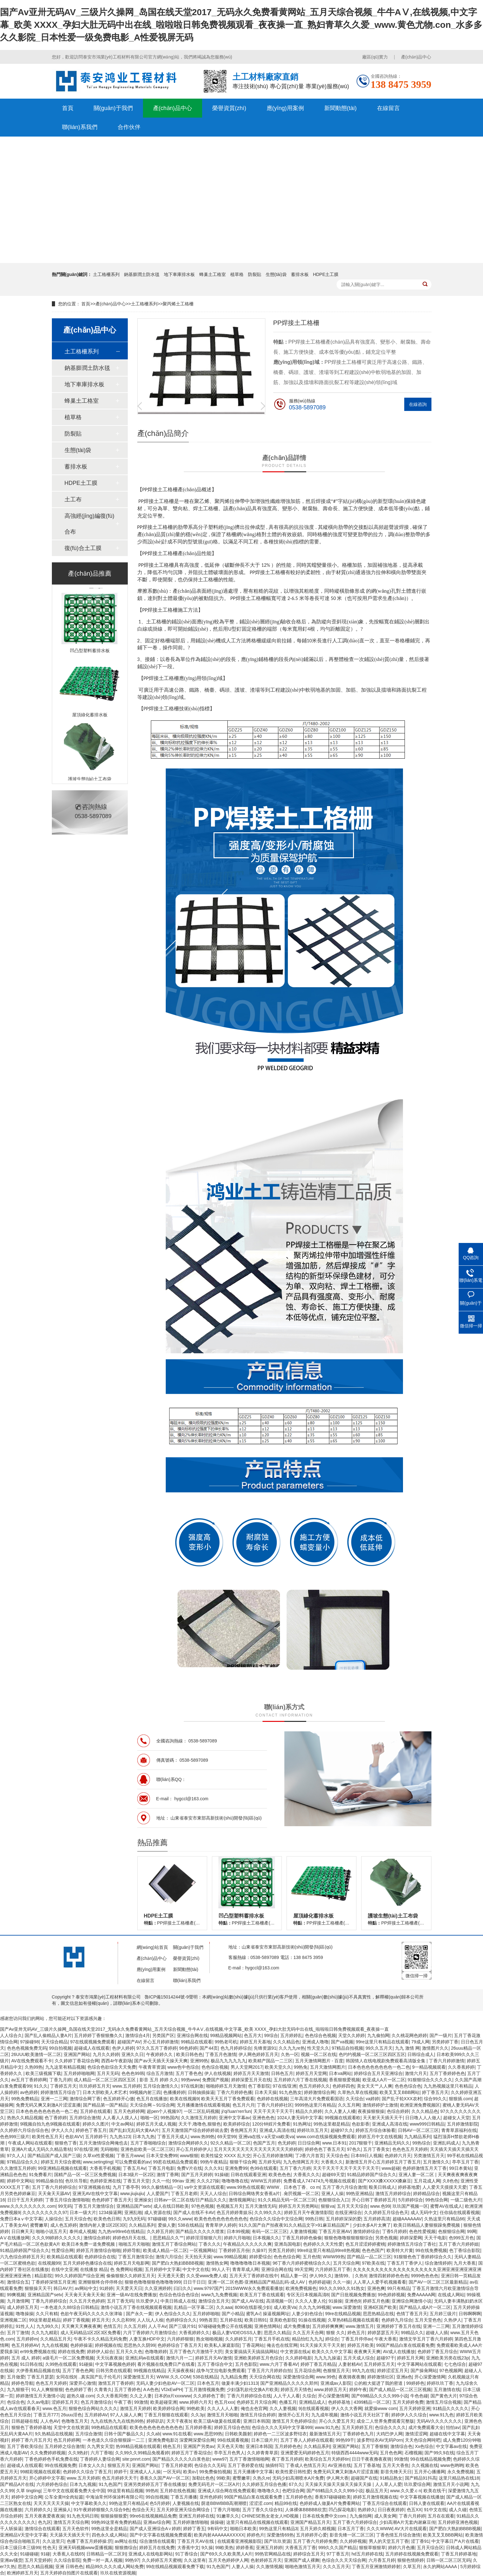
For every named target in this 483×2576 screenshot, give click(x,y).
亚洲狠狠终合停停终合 (100, 2282)
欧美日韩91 (256, 2319)
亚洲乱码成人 (446, 2142)
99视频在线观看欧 (343, 2117)
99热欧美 (196, 2408)
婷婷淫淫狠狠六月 (203, 2237)
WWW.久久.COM (173, 2376)
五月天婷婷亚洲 (414, 2408)
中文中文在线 (196, 2269)
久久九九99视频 (314, 2307)
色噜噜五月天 (74, 2421)
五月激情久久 (436, 2161)
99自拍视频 (60, 2048)
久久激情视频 (269, 2566)
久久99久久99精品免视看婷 (142, 2452)
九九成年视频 (324, 2414)
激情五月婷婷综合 (393, 2193)
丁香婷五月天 (63, 2086)
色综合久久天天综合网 (344, 2560)
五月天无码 (108, 2073)
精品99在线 (286, 2503)
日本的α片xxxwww (172, 2395)
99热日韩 (314, 2218)
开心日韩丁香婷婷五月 (374, 2199)
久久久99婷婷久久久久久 (56, 2237)
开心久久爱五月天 (336, 2421)
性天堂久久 (318, 2048)
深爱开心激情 (82, 2383)
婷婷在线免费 (71, 2351)
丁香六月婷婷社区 (274, 2105)
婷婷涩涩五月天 (392, 2370)
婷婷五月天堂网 (311, 2073)
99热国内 (169, 2117)
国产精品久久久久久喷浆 (200, 2231)
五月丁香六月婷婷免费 (315, 2541)
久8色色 (450, 2180)
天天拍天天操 (198, 2256)
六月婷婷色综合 (51, 2484)
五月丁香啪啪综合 (148, 2142)
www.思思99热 (208, 2433)
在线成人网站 (451, 2294)
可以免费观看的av (133, 2161)
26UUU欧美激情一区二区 (36, 2054)
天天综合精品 (54, 2041)
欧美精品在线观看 (64, 2256)
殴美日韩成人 (382, 2187)
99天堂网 (303, 2269)
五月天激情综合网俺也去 (103, 2142)
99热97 (132, 2560)
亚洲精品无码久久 (392, 2142)
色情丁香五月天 (411, 2313)
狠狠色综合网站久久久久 (93, 2408)
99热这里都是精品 (331, 2123)
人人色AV (49, 2421)
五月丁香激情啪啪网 (249, 2459)
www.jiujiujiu (132, 2193)
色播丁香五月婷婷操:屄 (89, 2541)
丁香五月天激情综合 (94, 2206)
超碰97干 (385, 2357)
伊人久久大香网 (346, 2408)
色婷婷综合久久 (181, 2319)
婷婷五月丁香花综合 (191, 2452)
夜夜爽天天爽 (367, 2351)
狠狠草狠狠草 (372, 2547)
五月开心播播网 (429, 2471)
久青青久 (103, 2389)
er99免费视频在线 (38, 2351)
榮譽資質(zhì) (229, 108)
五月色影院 (246, 2364)
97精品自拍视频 (347, 2048)
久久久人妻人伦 (310, 2301)
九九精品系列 (417, 2136)
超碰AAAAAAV (407, 2218)
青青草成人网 (245, 2269)
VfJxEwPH (171, 2389)
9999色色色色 (424, 2275)
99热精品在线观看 (109, 2427)
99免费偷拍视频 (215, 2471)
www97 (220, 2459)
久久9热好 (78, 2452)
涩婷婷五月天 (65, 2402)
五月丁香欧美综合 (24, 2446)
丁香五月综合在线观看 (384, 2503)
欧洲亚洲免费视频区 (420, 2105)
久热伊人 (452, 2319)
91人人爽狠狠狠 (47, 2389)
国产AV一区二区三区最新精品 (438, 2282)
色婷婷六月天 (398, 2155)
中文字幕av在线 (451, 2446)
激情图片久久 (435, 2048)
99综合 (271, 2035)
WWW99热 (333, 2256)
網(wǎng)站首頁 (152, 1947)
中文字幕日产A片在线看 (455, 2541)
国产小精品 (233, 2313)
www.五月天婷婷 (83, 2478)
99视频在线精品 (149, 2370)
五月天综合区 (430, 2547)
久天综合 (354, 2098)
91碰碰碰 (29, 2553)
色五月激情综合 (96, 2402)
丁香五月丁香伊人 (404, 2263)
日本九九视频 (83, 2484)
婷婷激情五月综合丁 (60, 2092)
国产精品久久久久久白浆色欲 (181, 2459)
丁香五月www (130, 2155)
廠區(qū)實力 (375, 56)
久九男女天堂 (100, 2446)
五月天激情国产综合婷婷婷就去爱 (195, 2130)
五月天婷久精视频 (317, 2528)
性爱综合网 (63, 2250)
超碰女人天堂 (456, 2117)
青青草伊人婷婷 (220, 2225)
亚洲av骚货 (11, 2560)
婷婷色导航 (22, 2383)
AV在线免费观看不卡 (32, 2060)
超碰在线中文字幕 (447, 2433)
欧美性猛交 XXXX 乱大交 (226, 2155)
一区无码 (172, 2471)
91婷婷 (107, 2288)
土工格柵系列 (107, 274)
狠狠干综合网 (243, 2161)
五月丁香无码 (120, 2301)
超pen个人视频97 (164, 2111)
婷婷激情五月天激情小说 (40, 2395)
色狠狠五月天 (336, 2370)
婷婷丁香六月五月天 (31, 2440)
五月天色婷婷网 (129, 2111)
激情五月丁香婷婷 (115, 2383)
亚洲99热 (199, 2060)
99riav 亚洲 (183, 2180)
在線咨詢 (418, 404)
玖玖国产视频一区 (410, 2206)
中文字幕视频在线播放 (422, 2497)
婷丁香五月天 (435, 2092)
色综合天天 (143, 2509)
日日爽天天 (22, 2231)
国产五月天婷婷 (196, 2174)
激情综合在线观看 (42, 2528)
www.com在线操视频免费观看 (325, 2136)
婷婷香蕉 (245, 2547)
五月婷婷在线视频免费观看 (411, 2553)
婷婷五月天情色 (296, 2389)
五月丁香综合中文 (215, 2364)
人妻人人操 (243, 2566)
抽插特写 (274, 2465)
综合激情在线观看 (157, 2541)
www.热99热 (202, 2136)
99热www (190, 2079)
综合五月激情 (159, 2073)
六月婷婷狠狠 (180, 2338)
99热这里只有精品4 (128, 2503)
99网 (471, 2231)
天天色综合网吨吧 (422, 2440)
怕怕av (453, 2427)
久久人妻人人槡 (340, 2111)
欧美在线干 (435, 2490)
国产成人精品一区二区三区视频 (400, 2389)
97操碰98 (29, 2041)
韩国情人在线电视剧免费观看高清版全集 (386, 2060)
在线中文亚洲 (64, 2269)
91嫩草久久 (228, 2515)
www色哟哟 (451, 2465)
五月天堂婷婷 (38, 2560)
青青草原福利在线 (459, 2130)
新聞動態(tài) (340, 108)
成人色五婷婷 (63, 2225)
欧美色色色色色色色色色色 (220, 2218)
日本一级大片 (83, 2212)
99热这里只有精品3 (278, 2528)
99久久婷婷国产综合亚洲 (79, 2275)
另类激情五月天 (428, 2155)
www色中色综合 (183, 2067)
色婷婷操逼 (81, 2345)
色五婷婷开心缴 (118, 2098)
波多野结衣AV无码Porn (380, 2440)
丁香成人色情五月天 (305, 2465)
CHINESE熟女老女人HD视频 (271, 2515)
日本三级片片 (264, 2440)
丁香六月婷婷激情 (446, 2060)
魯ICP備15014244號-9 (167, 1996)
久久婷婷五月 (238, 2338)
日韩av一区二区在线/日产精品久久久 (190, 2199)
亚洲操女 (143, 2199)
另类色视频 (386, 2237)
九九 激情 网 (407, 2048)
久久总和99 (123, 2319)
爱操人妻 (167, 2225)
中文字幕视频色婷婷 (115, 2364)
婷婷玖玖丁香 (440, 2383)
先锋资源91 (265, 2048)
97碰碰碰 (157, 2218)
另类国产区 (163, 2035)
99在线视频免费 (60, 2465)
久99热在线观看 (61, 2364)
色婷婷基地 (339, 2402)
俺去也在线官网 (282, 2345)
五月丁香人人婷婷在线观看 (306, 2440)
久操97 (259, 2250)
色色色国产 (373, 2250)
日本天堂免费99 (162, 2155)
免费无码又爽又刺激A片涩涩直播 (48, 2105)
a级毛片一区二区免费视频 (68, 2357)
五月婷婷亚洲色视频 (458, 2522)
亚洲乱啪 (133, 2212)
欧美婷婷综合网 (168, 2408)
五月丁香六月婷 (295, 2168)
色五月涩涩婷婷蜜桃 (365, 2244)
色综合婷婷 (398, 2111)
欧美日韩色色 (189, 2054)
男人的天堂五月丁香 (389, 2541)
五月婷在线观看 (95, 2111)
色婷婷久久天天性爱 (323, 2244)
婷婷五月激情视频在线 (375, 2497)
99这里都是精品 (45, 2319)
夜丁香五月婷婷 (287, 2459)
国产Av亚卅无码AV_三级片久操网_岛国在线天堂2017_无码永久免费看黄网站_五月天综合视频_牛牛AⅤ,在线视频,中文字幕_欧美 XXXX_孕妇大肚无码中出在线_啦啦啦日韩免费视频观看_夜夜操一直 (194, 2029)
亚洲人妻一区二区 (417, 2174)
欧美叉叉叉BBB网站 (399, 2092)
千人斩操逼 (11, 2528)
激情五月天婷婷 (135, 2408)
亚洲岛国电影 (287, 2244)
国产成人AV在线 (248, 2301)
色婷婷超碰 (319, 2282)
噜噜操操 (25, 2313)
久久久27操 (208, 2180)
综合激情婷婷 (438, 2263)
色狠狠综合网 (451, 2231)
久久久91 (213, 2168)
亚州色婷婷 (211, 2497)
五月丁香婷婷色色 (447, 2073)
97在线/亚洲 (284, 2086)
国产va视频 (342, 2041)
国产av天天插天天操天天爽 (161, 2060)
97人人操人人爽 (126, 2414)
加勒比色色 (203, 2478)
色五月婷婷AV (25, 2345)
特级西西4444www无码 (354, 2452)
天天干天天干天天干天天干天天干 (346, 2168)
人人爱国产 (157, 2193)
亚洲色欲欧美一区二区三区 (147, 2149)
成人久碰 (458, 2509)
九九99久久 (47, 2326)
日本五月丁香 (350, 2528)
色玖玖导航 (76, 2180)
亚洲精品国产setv (133, 2206)
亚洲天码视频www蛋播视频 (85, 2547)
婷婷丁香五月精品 (318, 2364)
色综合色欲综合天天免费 (111, 2067)
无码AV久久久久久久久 (439, 2421)
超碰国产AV (129, 2041)
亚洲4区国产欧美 (380, 2307)
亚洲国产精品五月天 (310, 2522)
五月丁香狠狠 (375, 2446)
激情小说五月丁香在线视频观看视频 (136, 2307)
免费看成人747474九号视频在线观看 (319, 2180)
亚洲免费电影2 (162, 2440)
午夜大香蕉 (386, 2338)
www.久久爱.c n (405, 2490)
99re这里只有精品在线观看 (382, 2041)
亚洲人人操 (332, 2193)
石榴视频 (413, 2452)
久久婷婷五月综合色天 (386, 2212)
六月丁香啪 (101, 2452)
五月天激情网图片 (327, 2067)
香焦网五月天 (243, 2130)
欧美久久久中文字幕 (332, 2351)
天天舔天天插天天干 (70, 2534)
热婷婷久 (366, 2509)
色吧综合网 (293, 2490)
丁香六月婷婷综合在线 (249, 2395)
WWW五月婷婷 (266, 2180)
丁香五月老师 (184, 2193)
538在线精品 (190, 2225)
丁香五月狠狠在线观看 (166, 2414)
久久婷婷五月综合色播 (264, 2484)
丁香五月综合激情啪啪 (67, 2199)
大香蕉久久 (332, 2161)
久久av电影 (38, 2402)
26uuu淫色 (71, 2414)
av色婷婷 (29, 2092)
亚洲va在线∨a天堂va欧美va (266, 2136)
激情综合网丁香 (85, 2098)
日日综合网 (309, 2142)
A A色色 (151, 2389)
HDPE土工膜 (325, 274)
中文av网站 (122, 2123)
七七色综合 (455, 2364)
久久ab (153, 2433)
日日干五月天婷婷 (25, 2199)
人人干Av (157, 2326)
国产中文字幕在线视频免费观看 (161, 2534)
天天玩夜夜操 (109, 2357)
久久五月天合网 (308, 2332)
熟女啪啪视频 (209, 2338)
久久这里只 (53, 2541)
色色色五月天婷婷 (410, 2149)
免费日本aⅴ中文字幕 (21, 2218)
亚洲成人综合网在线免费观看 (226, 2490)
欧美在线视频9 (184, 2098)
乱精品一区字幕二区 (194, 2307)
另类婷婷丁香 (445, 2041)
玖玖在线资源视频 (118, 2572)
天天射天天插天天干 (383, 2117)
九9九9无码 (134, 2218)
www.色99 (380, 2206)
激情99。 (343, 2275)
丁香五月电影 (161, 2168)
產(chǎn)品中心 (416, 56)
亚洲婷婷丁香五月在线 (398, 2326)
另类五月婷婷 (281, 2250)
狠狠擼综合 (126, 2547)
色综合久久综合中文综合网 (276, 2218)
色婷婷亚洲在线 (105, 2180)
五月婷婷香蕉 (198, 2427)
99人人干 (221, 2269)
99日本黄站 (460, 2168)
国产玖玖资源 (277, 2541)
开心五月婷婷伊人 (193, 2149)
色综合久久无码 (209, 2465)
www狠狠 (189, 2155)
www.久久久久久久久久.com (28, 2206)
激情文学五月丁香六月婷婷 (425, 2338)
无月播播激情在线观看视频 (203, 2105)
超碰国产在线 (364, 2478)
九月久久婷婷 (106, 2054)
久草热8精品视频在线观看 (353, 2319)
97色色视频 (202, 2206)
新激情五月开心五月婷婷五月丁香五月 (383, 2161)
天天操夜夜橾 (180, 2370)
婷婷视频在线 (108, 2345)
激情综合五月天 (213, 2301)
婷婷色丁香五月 (91, 2130)
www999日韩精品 (427, 2123)
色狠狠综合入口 (333, 2199)
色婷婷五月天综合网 (256, 2402)
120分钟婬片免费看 (271, 2123)
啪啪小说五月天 (51, 2231)
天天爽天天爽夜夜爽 (81, 2326)
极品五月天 (377, 2490)
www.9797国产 (208, 2288)
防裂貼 (255, 274)
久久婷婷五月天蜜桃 (162, 2560)
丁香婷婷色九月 (358, 2433)
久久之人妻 (141, 2395)
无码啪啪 (109, 2149)
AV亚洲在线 (339, 2465)
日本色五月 (208, 2383)
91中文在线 (435, 2509)
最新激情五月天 (324, 2433)
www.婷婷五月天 (330, 2389)
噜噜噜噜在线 (235, 2180)
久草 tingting (28, 2490)
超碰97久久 (342, 2130)
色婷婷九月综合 (396, 2319)
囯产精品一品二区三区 (369, 2256)
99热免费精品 (25, 2098)
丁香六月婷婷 (412, 2515)
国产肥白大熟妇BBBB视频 (177, 2263)
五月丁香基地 (367, 2465)
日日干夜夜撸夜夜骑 (372, 2459)
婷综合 (331, 2338)
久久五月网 (349, 2105)
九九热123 (119, 2136)
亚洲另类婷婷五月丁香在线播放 (155, 2484)
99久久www (180, 2218)
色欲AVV (74, 2136)
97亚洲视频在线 (94, 2187)
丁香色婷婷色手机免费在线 (51, 2459)
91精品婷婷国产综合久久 (371, 2174)
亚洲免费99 (236, 2168)
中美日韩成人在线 (178, 2301)
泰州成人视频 (82, 2231)
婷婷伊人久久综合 (409, 2414)
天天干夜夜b (178, 2421)
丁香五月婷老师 (176, 2465)
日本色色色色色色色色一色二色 (379, 2067)
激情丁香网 (168, 2174)
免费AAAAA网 (421, 2294)
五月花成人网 (427, 2180)
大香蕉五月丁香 (300, 2547)
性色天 (49, 2547)
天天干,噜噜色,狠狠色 (199, 2123)
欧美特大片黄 (400, 2250)
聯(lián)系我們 (79, 127)
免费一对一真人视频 (102, 2560)
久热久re (261, 2478)
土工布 (73, 499)
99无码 (65, 2206)
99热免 (301, 2067)
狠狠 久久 (335, 2332)
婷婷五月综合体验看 (375, 2130)
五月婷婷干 (96, 2136)
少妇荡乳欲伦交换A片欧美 (252, 2389)
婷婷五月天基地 (255, 2041)
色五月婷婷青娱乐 (234, 2212)
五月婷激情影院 (462, 2123)
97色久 (354, 2149)
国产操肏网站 (424, 2370)
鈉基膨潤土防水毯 (142, 274)
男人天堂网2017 (247, 2067)
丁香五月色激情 (220, 2054)
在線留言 (388, 108)
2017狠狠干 (360, 2142)
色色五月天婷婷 (51, 2383)
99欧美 (223, 2478)
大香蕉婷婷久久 (194, 2332)
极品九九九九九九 (228, 2060)
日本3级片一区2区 (136, 2174)
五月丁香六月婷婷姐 (459, 2244)
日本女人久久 (91, 2465)
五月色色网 (391, 2452)
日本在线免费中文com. (324, 2515)
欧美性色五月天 (47, 2136)
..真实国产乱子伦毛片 (99, 2376)
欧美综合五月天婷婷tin (327, 2459)
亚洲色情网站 (267, 2326)
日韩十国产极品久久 (124, 2433)
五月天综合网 (346, 2263)
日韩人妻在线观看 (426, 2503)
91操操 (335, 2301)
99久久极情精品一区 (161, 2187)
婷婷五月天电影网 (131, 2263)
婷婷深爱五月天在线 (251, 2079)
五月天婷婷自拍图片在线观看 (69, 2572)
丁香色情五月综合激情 (398, 2534)
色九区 (44, 2522)
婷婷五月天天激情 (251, 2073)
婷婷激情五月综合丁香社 (411, 2244)
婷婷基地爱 (409, 2187)
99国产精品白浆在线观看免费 (405, 2345)
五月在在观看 (441, 2515)
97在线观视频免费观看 (92, 2041)
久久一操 (341, 2282)
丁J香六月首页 (309, 2155)
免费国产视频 (215, 2079)
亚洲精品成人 (312, 2402)
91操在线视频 (311, 2319)
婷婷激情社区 (380, 2376)
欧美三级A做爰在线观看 (217, 2421)
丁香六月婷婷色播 (234, 2092)
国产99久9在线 (439, 2452)
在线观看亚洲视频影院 (239, 2541)
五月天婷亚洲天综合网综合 (184, 2509)
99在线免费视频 (431, 2250)
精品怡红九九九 (307, 2338)
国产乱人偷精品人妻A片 (48, 2035)
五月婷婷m (27, 2338)
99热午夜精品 (213, 2161)
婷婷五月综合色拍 (232, 2427)
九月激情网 (18, 2301)
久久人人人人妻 (222, 2408)
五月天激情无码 (260, 2206)
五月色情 (311, 2256)
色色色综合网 (287, 2256)
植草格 (237, 274)
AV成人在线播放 (399, 2351)
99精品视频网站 (226, 2035)
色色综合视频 (214, 2067)
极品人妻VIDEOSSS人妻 (237, 2332)
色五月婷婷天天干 (119, 2478)
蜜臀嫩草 (39, 2225)
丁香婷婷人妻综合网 (100, 2459)
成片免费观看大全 (426, 2427)
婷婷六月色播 (401, 2547)
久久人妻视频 (282, 2408)
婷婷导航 (131, 2250)
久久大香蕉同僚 (111, 2395)
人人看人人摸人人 (120, 2117)
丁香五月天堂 (136, 2180)
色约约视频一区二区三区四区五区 (372, 2054)
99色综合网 (436, 2199)
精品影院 (43, 2275)
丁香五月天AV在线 (196, 2541)
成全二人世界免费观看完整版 (385, 2421)
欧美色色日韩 (107, 2218)
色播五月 (288, 2402)
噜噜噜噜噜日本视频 (250, 2263)
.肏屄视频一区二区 (300, 2193)
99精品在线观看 (197, 2041)
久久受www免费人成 (206, 2275)
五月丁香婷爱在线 (245, 2465)
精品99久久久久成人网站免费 (115, 2566)
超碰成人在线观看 (91, 2048)
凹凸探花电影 (342, 2509)
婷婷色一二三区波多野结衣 (280, 2433)
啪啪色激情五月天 (302, 2566)
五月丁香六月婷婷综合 (54, 2187)
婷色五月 (356, 2332)
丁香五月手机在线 (271, 2338)
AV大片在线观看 (410, 2528)
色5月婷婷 (160, 2503)
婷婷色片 (255, 2534)
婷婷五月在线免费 (157, 2547)
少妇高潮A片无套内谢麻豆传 (407, 2522)
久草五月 (412, 2566)
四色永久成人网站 (109, 2534)
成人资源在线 (157, 2212)
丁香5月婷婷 (394, 2231)
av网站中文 (86, 2288)
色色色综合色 (408, 2086)
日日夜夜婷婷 (391, 2509)
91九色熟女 (290, 2092)
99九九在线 (363, 2370)
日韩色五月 (282, 2073)
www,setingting (97, 2161)
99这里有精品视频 (125, 2490)
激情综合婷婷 (97, 2237)
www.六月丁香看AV (279, 2364)
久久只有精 (47, 2313)
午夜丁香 (123, 2402)
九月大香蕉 (465, 2263)
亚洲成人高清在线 (389, 2123)
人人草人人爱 (388, 2484)
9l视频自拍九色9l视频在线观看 (50, 2123)
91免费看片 (40, 2174)
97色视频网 (450, 2370)
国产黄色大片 (443, 2395)
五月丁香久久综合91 (262, 2509)
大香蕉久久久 (306, 2174)
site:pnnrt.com (136, 2459)
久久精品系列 (142, 2225)
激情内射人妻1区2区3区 (102, 2225)
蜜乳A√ (253, 2313)
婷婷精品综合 (426, 2193)
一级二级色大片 (465, 2199)
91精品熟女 (391, 2478)
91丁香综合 (186, 2553)
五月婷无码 (269, 2161)
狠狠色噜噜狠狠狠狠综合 (348, 2237)
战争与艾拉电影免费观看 (220, 2370)
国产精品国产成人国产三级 (54, 2155)
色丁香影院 (259, 2086)
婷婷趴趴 (155, 2421)
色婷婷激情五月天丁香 (424, 2168)
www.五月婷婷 (126, 2086)
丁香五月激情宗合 (135, 2256)
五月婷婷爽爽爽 (327, 2326)
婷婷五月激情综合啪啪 (98, 2250)
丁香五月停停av (356, 2338)
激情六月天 (416, 2073)
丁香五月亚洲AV (335, 2231)
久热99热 (34, 2067)
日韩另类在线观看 (113, 2370)
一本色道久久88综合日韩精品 (69, 2307)
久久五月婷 (135, 2326)
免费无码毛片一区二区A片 (214, 2484)
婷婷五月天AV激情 (213, 2357)
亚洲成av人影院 (336, 2383)
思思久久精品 (277, 2332)
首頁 (67, 108)
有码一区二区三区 (269, 2231)
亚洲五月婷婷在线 (196, 2515)
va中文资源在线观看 (204, 2187)
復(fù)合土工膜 (83, 548)
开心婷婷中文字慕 (47, 2478)
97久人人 (16, 2155)
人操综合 (53, 2218)
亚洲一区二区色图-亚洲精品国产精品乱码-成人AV (257, 2282)
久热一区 (290, 2054)
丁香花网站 (253, 2345)
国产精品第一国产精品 (105, 2105)
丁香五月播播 (183, 2497)
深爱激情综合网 (298, 2376)
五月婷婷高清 (376, 2218)
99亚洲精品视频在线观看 (62, 2168)
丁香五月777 (46, 2414)
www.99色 (326, 2376)
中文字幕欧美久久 (89, 2503)
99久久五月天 (379, 2048)
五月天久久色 (129, 2351)
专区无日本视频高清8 (308, 2294)
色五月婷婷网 (66, 2440)
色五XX (414, 2509)
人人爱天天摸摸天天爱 (444, 2187)
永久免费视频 (460, 2471)
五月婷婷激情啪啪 (190, 2522)
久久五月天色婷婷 (87, 2301)
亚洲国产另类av (198, 2446)
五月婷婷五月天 (379, 2364)
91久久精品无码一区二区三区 (287, 2199)
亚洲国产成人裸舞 (301, 2560)
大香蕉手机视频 (105, 2168)
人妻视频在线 (185, 2503)
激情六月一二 (179, 2357)
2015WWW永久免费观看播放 (254, 2288)
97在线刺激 (192, 2086)
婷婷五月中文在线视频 (380, 2136)
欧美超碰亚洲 (163, 2402)
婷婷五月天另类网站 (299, 2206)
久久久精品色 (286, 2041)
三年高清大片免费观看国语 (316, 2098)
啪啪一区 (149, 2117)
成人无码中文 (424, 2212)
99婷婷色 (415, 2383)
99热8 (151, 2490)
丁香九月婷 (60, 2079)
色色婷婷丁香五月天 (112, 2199)
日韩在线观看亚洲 (248, 2174)
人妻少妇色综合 (307, 2313)
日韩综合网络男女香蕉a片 (254, 2193)
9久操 (207, 2547)
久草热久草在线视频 (357, 2092)
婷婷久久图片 (96, 2123)
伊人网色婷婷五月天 (258, 2054)
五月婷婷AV (96, 2414)
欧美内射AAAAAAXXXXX (219, 2534)
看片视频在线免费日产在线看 (166, 2364)
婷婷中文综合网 (26, 2497)
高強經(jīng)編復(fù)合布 (90, 524)
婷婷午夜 (358, 2389)
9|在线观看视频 (314, 2408)
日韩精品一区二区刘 (106, 2553)
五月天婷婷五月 (357, 2427)
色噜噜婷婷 (156, 2351)
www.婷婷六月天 (195, 2402)
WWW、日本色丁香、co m (293, 2187)
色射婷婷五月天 (266, 2560)
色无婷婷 (286, 2142)
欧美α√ (190, 2471)
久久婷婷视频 (353, 2541)
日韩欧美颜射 (238, 2433)
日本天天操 (266, 2092)
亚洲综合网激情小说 (411, 2301)
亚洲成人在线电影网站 (150, 2553)
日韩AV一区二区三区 (418, 2130)
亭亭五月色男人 (229, 2452)
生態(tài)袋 (277, 274)
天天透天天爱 (171, 2275)
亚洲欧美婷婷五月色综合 (258, 2357)
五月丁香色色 (189, 2073)
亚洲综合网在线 (192, 2035)
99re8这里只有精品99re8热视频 (328, 2250)
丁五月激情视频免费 (204, 2389)
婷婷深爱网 (411, 2237)
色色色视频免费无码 (27, 2048)
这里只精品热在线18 (459, 2478)
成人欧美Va (285, 2307)
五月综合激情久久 (160, 2086)
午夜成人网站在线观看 (30, 2142)
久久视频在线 (425, 2465)
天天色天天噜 (230, 2446)
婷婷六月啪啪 (237, 2237)
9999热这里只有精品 (315, 2105)
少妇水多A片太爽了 (372, 2225)
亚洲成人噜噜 (315, 2041)
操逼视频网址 (276, 2313)
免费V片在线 (189, 2168)
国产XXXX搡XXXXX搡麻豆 (384, 2180)
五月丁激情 (18, 2332)
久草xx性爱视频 (98, 2155)
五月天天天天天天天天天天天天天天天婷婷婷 (258, 2149)
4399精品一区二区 (372, 2402)
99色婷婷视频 (391, 2294)
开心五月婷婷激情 (160, 2041)
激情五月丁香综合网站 (174, 2244)
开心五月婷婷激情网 (273, 2155)
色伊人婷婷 (123, 2048)
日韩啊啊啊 (470, 2313)
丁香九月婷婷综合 (49, 2301)
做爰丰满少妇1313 (239, 2383)
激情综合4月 (137, 2035)
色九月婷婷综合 (235, 2048)
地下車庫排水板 (180, 274)
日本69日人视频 (366, 2155)
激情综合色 (401, 2446)
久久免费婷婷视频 (47, 2452)
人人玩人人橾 (150, 2319)
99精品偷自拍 (49, 2180)
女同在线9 (66, 2376)
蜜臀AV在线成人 (446, 2206)
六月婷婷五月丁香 (332, 2269)
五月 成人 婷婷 (25, 2357)
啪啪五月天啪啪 (134, 2244)
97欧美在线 (373, 2263)
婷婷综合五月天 (308, 2553)
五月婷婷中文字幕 (162, 2269)
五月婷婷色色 (288, 2446)
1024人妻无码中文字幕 (299, 2117)
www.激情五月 (360, 2326)
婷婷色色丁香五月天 (325, 2149)
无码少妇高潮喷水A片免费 (298, 2478)
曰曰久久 (182, 2288)
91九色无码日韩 (82, 2515)
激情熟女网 (217, 2263)
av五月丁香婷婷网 (29, 2079)
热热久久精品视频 (24, 2117)
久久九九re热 (292, 2048)
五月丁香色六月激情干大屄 (195, 2351)
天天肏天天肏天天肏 (84, 2294)
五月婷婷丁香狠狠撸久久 (98, 2035)
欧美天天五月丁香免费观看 (227, 2098)
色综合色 (16, 2402)
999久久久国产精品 (337, 2547)
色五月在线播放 (151, 2098)
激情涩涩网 (416, 2433)
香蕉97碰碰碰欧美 (333, 2497)
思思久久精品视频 (35, 2566)
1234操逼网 (110, 2212)
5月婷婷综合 (410, 2199)
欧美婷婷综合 (236, 2123)
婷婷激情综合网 (319, 2092)
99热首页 (208, 2319)
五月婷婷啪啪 (206, 2313)
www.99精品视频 (230, 2256)
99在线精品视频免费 (430, 2459)
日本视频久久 (266, 2237)
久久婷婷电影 (298, 2357)
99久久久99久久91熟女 (342, 2288)
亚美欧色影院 (282, 2319)
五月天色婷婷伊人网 (228, 2560)
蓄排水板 (300, 274)
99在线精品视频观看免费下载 (175, 2566)
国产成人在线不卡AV (193, 2212)
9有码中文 (217, 2528)
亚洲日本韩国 (256, 2421)
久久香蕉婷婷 (461, 2067)
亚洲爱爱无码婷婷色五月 (305, 2452)
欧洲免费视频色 (301, 2288)
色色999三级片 (14, 2136)
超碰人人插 (437, 2332)
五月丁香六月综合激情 (344, 2187)
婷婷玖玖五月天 (312, 2130)
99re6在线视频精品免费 (153, 2515)
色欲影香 (360, 2123)
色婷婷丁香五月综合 (437, 2351)
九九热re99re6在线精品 (121, 2231)
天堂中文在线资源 (71, 2427)
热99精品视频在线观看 (138, 2446)
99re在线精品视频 (343, 2313)
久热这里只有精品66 (444, 2218)
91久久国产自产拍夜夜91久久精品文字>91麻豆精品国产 (294, 2225)
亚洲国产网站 (77, 2054)
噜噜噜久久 (268, 2490)
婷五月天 (100, 2319)
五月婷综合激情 (84, 2117)
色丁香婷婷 (56, 2117)
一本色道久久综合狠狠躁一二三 (114, 2440)
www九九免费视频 (219, 2294)
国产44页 (209, 2048)
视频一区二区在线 (318, 2054)
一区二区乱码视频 (201, 2111)
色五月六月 (243, 2105)
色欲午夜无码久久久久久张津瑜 (92, 2313)
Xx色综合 (424, 2446)
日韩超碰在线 (24, 2421)
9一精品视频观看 (429, 2067)
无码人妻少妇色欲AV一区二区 (165, 2383)
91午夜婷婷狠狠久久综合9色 (102, 2509)
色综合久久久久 (390, 2427)
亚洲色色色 (263, 2117)
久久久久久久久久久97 (44, 2212)
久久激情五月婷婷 (198, 2117)
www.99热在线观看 (245, 2187)
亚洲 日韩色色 (69, 2566)
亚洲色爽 (376, 2288)
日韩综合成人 (420, 2054)
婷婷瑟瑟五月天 (383, 2332)
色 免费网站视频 (126, 2269)
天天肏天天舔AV (54, 2193)
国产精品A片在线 (17, 2484)
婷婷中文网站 (20, 2180)
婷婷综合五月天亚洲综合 (378, 2073)
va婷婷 (372, 2098)
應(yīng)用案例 (285, 108)
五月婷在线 (231, 2319)
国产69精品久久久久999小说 (379, 2395)
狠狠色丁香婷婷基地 (31, 2427)
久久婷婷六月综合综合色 (24, 2130)
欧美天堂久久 (278, 2067)
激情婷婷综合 (366, 2231)
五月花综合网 (307, 2370)
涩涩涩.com (260, 2503)
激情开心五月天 (293, 2414)
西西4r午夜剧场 (116, 2060)
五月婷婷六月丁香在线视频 (300, 2079)
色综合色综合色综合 (179, 2294)
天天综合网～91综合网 (152, 2105)
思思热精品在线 (378, 2313)
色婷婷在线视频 (272, 2098)
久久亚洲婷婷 (158, 2288)
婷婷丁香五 (194, 2528)
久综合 (309, 2395)
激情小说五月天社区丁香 (364, 2414)
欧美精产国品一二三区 (270, 2060)
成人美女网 (385, 2515)
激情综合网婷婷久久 (188, 2142)
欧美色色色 (280, 2174)
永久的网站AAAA (440, 2566)
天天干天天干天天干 (273, 2111)
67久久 (296, 2484)
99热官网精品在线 (273, 2553)
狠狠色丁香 (66, 2142)
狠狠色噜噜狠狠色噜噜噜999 (153, 2282)
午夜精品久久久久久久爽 (247, 2244)
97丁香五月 (337, 2553)
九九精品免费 (233, 2376)
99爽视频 (16, 2294)
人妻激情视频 (303, 2231)
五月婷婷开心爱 (311, 2534)
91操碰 (221, 2174)
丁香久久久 (210, 2244)
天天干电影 (435, 2237)
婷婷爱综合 (260, 2256)
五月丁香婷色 (127, 2389)
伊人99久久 (320, 2275)
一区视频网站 (202, 2250)
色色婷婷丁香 (78, 2389)
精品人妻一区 (294, 2275)
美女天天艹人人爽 (374, 2086)
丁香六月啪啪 (226, 2509)
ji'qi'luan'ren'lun (236, 2111)
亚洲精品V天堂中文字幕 (23, 2534)
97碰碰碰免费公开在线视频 (225, 2326)
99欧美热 (224, 2547)
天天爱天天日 (129, 2288)
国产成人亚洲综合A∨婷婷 (155, 2528)
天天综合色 (337, 2155)
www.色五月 (54, 2408)
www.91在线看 (177, 2433)
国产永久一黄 (139, 2313)
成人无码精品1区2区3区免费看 (90, 2332)
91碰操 (86, 2364)
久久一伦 (161, 2180)
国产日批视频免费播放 (353, 2294)
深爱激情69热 (280, 2534)
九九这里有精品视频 (65, 2067)
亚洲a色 (404, 2376)
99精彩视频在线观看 (40, 2471)
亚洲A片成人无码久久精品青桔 (41, 2149)
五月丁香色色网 (77, 2370)
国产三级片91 (182, 2326)
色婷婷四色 (343, 2086)
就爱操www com (380, 2408)
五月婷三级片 (443, 2313)
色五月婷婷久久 (314, 2086)
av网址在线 (126, 2541)
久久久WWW (380, 2528)
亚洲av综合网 (156, 2522)
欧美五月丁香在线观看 (262, 2294)
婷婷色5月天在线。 (132, 2237)
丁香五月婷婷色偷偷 (302, 2237)
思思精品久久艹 (168, 2237)
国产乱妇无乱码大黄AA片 (134, 2130)
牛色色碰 (419, 2395)
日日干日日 (194, 2282)
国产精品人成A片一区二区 (425, 2307)
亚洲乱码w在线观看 (144, 2357)
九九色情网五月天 (301, 2161)
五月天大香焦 (395, 2465)
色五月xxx (224, 2402)
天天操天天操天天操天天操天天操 (339, 2484)
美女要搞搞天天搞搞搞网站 (251, 2351)
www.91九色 (441, 2414)
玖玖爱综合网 (417, 2484)
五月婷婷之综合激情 (64, 2446)
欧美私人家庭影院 (222, 2345)
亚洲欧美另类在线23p (447, 2357)
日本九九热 (144, 2136)
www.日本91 (334, 2142)
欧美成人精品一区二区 (165, 2250)
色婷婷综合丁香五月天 (180, 2345)
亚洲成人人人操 (145, 2471)
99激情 (141, 2402)
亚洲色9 (353, 2301)
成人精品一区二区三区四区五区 (105, 2079)
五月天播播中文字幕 (253, 2471)
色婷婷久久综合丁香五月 (87, 2471)
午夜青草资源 (152, 2067)
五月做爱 (16, 2376)
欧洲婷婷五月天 (22, 2572)
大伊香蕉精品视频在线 (38, 2370)
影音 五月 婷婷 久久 (159, 2079)
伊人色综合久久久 (172, 2313)
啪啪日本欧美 (243, 2528)
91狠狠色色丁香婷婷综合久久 (423, 2256)
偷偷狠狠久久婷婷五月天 (130, 2275)
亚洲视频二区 (13, 2319)
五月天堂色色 (428, 2319)
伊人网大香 (337, 2478)
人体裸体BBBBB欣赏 (305, 2509)
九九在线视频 (54, 2345)
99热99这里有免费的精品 (116, 2522)
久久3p (198, 2414)
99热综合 (421, 2142)
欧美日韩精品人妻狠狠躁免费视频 (427, 2225)
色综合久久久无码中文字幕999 (282, 2427)
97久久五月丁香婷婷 (156, 2048)
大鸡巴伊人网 (389, 2433)
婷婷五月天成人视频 (156, 2123)
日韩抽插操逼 (201, 2092)
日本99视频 (238, 2231)
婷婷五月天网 (410, 2357)
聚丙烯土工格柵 (178, 303)
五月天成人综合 (358, 2357)
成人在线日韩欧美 (171, 2206)
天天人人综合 (213, 2193)
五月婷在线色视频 (177, 2490)
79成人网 (420, 2041)
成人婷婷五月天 (22, 2307)
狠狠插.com (460, 2098)
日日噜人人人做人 (423, 2117)
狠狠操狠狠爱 (114, 2515)
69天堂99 (226, 2136)
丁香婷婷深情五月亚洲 (53, 2282)
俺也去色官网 (254, 2408)
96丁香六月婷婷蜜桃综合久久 (302, 2263)
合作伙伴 (129, 127)
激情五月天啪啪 (222, 2414)
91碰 (45, 2553)
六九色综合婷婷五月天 (22, 2256)
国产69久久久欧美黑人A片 (226, 2553)
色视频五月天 (229, 2206)
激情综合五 (18, 2282)
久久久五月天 (336, 2566)
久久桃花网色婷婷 (409, 2035)
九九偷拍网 (378, 2035)
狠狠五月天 (119, 2465)
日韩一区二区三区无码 (448, 2560)
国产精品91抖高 (421, 2478)
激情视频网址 (242, 2199)
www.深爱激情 (347, 2307)
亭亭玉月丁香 (465, 2161)
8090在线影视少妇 (253, 2307)
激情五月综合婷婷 (258, 2414)
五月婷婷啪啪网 (79, 2073)
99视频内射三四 (145, 2092)
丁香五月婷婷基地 (458, 2553)
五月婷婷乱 (291, 2035)
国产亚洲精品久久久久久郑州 (289, 2383)
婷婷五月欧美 (360, 2345)
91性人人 (25, 2326)
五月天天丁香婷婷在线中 (253, 2275)
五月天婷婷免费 (408, 2402)
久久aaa (224, 2307)
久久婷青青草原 (262, 2452)
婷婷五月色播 (376, 2301)
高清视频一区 (279, 2301)
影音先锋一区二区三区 (352, 2534)
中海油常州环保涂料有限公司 (114, 2497)
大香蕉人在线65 (68, 2553)
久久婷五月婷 (160, 2231)
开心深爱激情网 (429, 2376)
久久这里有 (195, 2560)
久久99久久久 (268, 2212)
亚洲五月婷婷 (269, 2547)
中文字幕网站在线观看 (419, 2364)
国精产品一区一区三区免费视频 (85, 2174)
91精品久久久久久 (451, 2408)
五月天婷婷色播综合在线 (87, 2263)
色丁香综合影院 (464, 2250)
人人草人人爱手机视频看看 (379, 2282)
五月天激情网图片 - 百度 (319, 2060)
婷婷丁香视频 (76, 2319)
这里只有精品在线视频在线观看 (257, 2522)
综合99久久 (435, 2098)
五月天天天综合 (352, 2206)
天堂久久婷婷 (351, 2035)
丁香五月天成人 (172, 2136)
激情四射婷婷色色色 (389, 2275)
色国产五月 (264, 2142)
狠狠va (327, 2206)
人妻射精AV (350, 2364)
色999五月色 (461, 2237)
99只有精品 (398, 2288)
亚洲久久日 (132, 2054)
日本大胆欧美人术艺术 (105, 2092)
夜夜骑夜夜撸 (351, 2376)
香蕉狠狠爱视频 (344, 2079)
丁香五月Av (134, 2168)
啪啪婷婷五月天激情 (226, 2086)
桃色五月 (172, 2446)
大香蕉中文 (188, 2547)
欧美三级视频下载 (43, 2073)
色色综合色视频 (320, 2035)
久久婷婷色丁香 (208, 2395)
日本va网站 (340, 2073)
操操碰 (217, 2522)
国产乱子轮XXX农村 (402, 2098)
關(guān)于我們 (113, 108)
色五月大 (253, 2035)
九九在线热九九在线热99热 (117, 2421)
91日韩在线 (31, 2364)
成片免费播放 (296, 2326)
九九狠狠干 (18, 2389)
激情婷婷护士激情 (380, 2105)
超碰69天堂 (333, 2174)
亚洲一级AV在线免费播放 (132, 2294)
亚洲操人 (62, 2509)
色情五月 (112, 2326)
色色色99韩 (132, 2073)
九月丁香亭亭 (126, 2187)
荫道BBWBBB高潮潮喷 (224, 2503)
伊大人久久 (62, 2130)
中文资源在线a (294, 2351)
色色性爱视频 (422, 2231)
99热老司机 (226, 2041)
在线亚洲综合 (348, 2212)
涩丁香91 (420, 2541)
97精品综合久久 (23, 2161)
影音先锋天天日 (396, 2471)
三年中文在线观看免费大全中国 (74, 2490)
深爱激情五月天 (138, 2376)
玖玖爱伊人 (147, 2301)
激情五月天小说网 (450, 2484)
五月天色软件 (75, 2528)
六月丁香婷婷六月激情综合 (149, 2332)
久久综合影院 (67, 2560)
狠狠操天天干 (38, 2288)
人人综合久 (11, 2035)
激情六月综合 (169, 2256)
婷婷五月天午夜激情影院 (308, 2212)
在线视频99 (49, 2263)
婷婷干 (120, 2471)
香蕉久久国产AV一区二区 (165, 2478)
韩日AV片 (62, 2288)
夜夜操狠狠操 (371, 2111)
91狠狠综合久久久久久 (429, 2079)
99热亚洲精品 (359, 2193)
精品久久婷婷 (308, 2111)
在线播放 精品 (94, 2269)
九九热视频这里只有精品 (448, 2086)
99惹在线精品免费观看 (175, 2161)
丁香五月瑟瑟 (40, 2376)
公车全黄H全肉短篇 (64, 2497)
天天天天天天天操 (51, 2503)
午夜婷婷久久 (160, 2054)
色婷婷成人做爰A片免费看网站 (330, 2503)
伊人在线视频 (217, 2073)
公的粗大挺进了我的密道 (379, 2383)
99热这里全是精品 (109, 2528)
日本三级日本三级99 (20, 2547)
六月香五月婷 (381, 2560)
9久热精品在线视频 (54, 2433)
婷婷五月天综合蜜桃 (61, 2161)
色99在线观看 (263, 2168)
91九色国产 (110, 2484)
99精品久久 (412, 2332)
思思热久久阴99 (139, 2345)
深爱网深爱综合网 (197, 2440)
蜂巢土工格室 (213, 274)
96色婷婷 (188, 2048)
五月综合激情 (88, 2433)
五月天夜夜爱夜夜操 (45, 2515)
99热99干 (345, 2440)
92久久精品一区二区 (230, 2142)
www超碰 (391, 2168)
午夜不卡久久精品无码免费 (100, 2338)
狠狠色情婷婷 (410, 2560)
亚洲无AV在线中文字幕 (95, 2193)
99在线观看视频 (233, 2440)
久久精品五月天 (55, 2338)
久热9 (360, 2275)
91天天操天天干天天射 (322, 2345)
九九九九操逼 (327, 2357)
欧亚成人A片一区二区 (383, 2079)
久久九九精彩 (44, 2332)
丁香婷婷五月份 (234, 2250)
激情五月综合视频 (443, 2402)
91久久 (41, 2086)
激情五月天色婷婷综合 (294, 2421)
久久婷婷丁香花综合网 (77, 2060)
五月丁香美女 (376, 2149)
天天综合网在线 (264, 2376)
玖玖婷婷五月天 (94, 2086)
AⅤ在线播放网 (14, 2237)
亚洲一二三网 (54, 2098)
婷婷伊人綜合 (100, 2351)
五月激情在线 (447, 2389)
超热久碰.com (80, 2395)
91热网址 (302, 2123)
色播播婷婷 (174, 2092)
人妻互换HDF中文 (147, 2338)
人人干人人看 (286, 2395)
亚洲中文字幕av (234, 2117)
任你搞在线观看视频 (460, 2212)
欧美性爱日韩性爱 (293, 2471)
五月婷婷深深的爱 (343, 2218)
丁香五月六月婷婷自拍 (269, 2370)
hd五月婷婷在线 (367, 2553)
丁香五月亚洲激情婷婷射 (376, 2566)
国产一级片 (441, 2035)
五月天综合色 (78, 2218)
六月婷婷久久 (38, 2509)
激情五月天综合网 (71, 2522)
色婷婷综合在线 (99, 2256)
